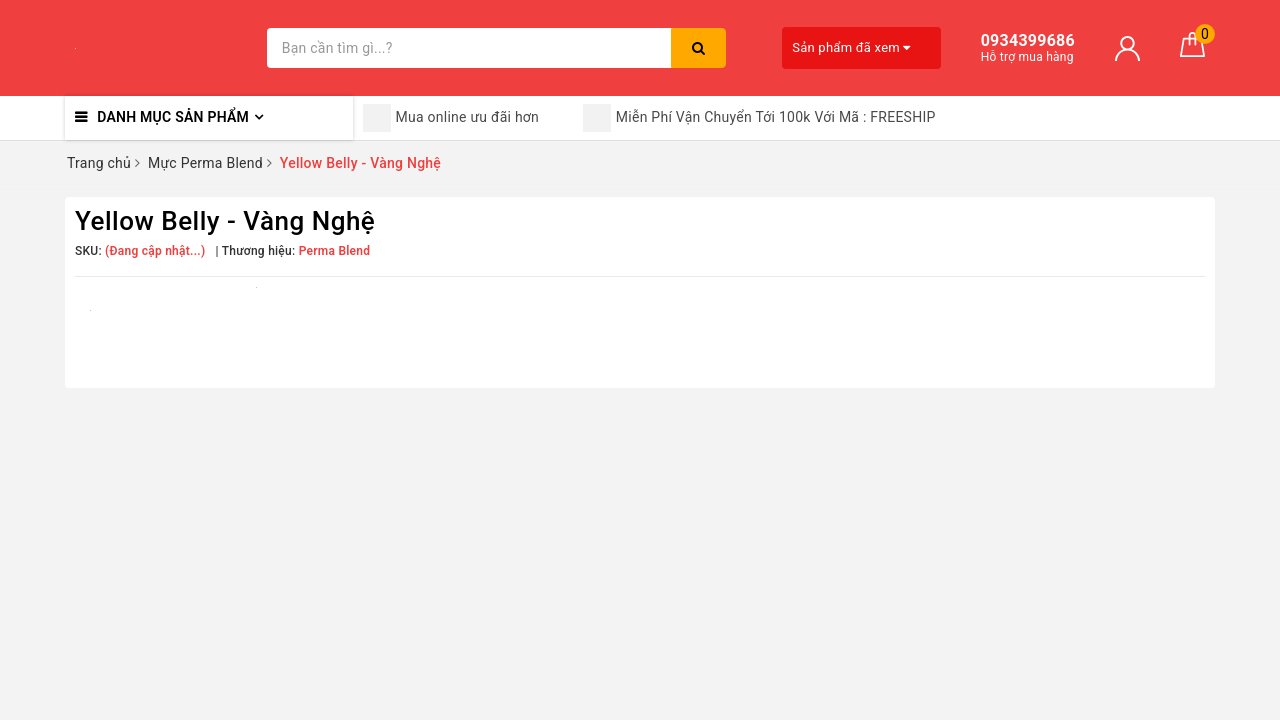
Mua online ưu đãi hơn (451, 118)
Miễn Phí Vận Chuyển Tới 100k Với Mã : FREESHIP (759, 118)
